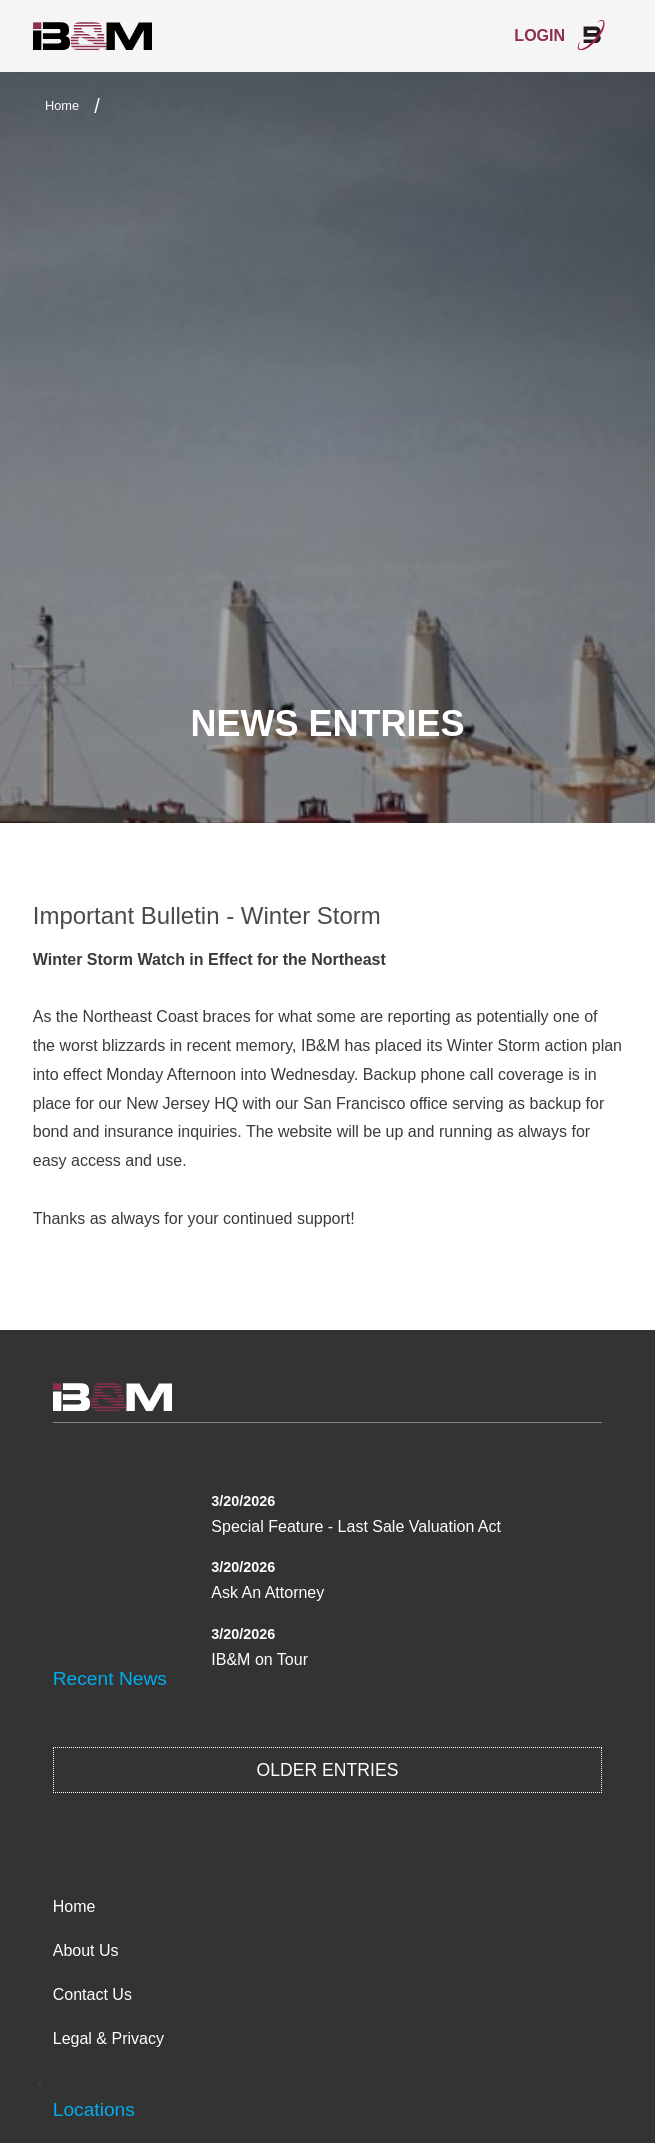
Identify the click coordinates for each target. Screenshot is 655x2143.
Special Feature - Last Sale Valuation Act (356, 1526)
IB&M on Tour (259, 1659)
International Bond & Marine (93, 36)
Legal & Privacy (108, 2038)
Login (560, 35)
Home (62, 105)
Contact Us (92, 1994)
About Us (86, 1950)
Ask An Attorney (267, 1592)
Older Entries (328, 1770)
